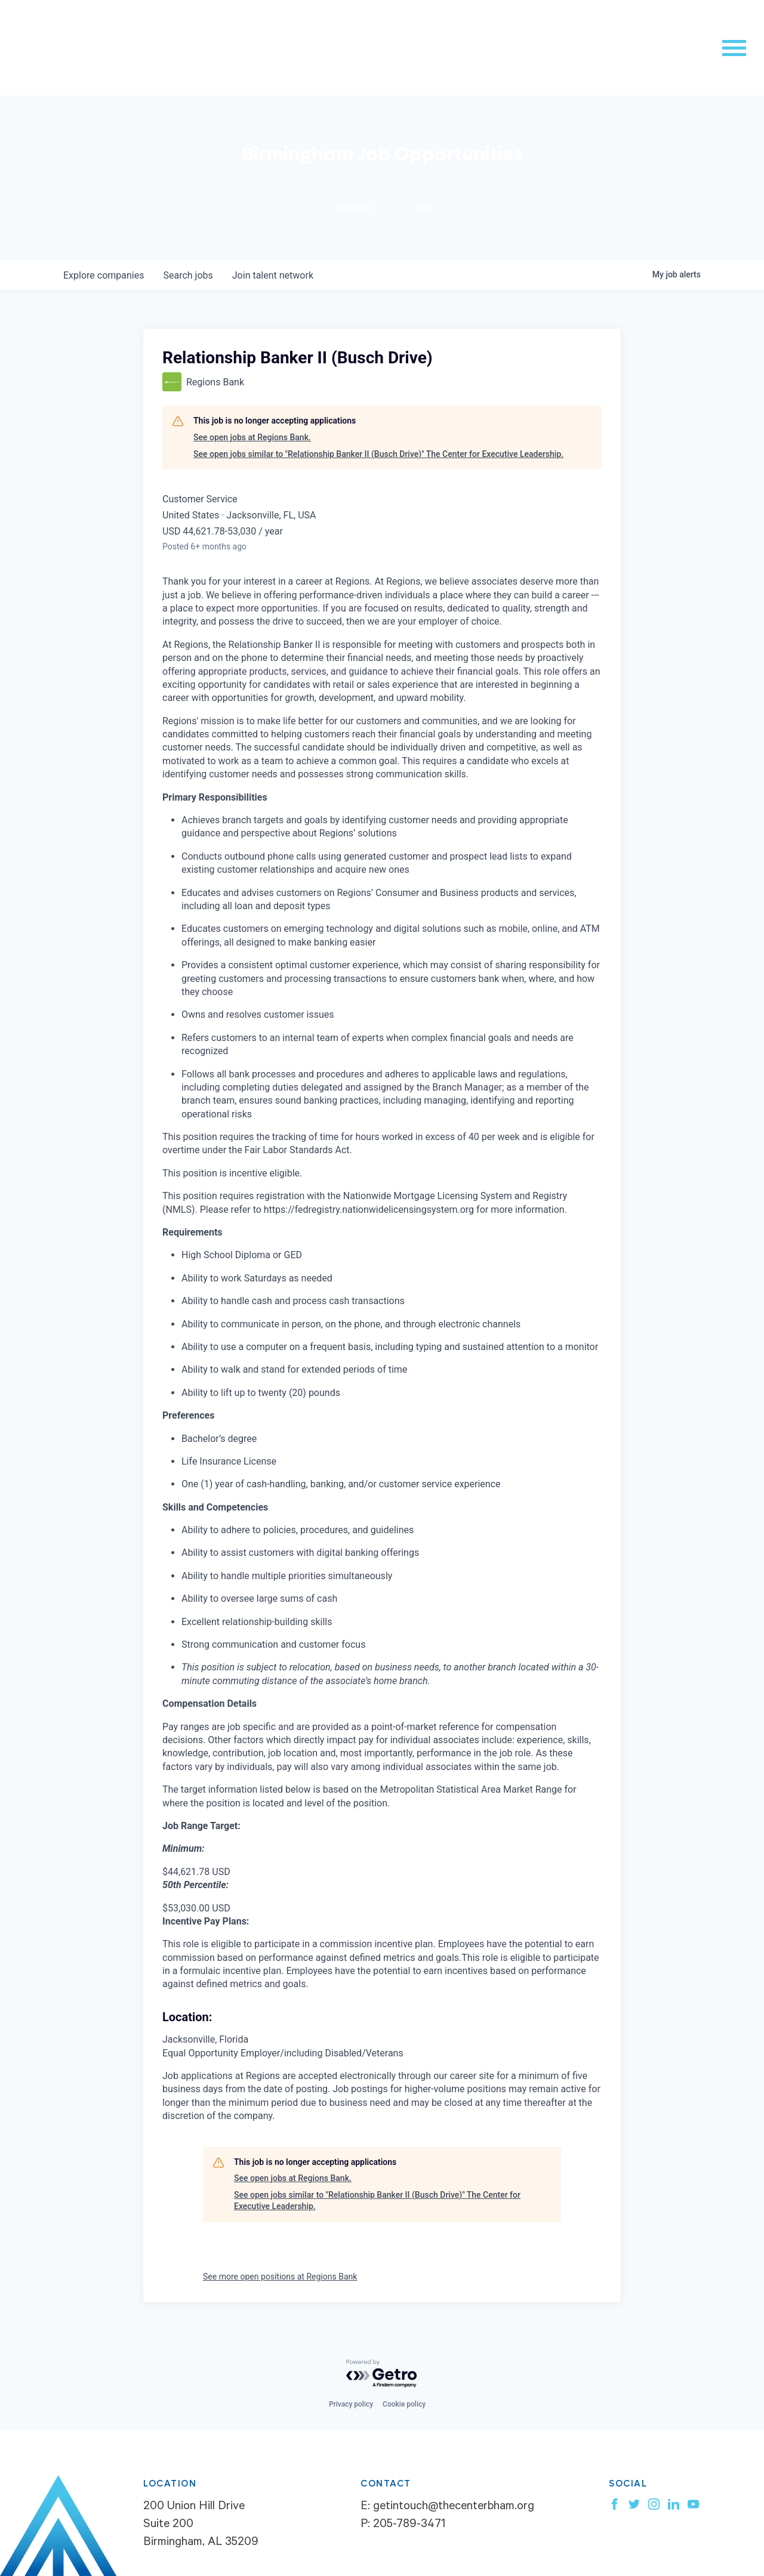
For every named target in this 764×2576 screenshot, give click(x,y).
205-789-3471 (409, 2525)
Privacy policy (351, 2404)
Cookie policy (404, 2404)
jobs (187, 275)
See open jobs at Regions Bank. (252, 437)
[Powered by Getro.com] (382, 2374)
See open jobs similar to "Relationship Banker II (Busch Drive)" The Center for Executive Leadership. (378, 454)
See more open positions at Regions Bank (280, 2276)
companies (103, 275)
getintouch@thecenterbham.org (453, 2507)
